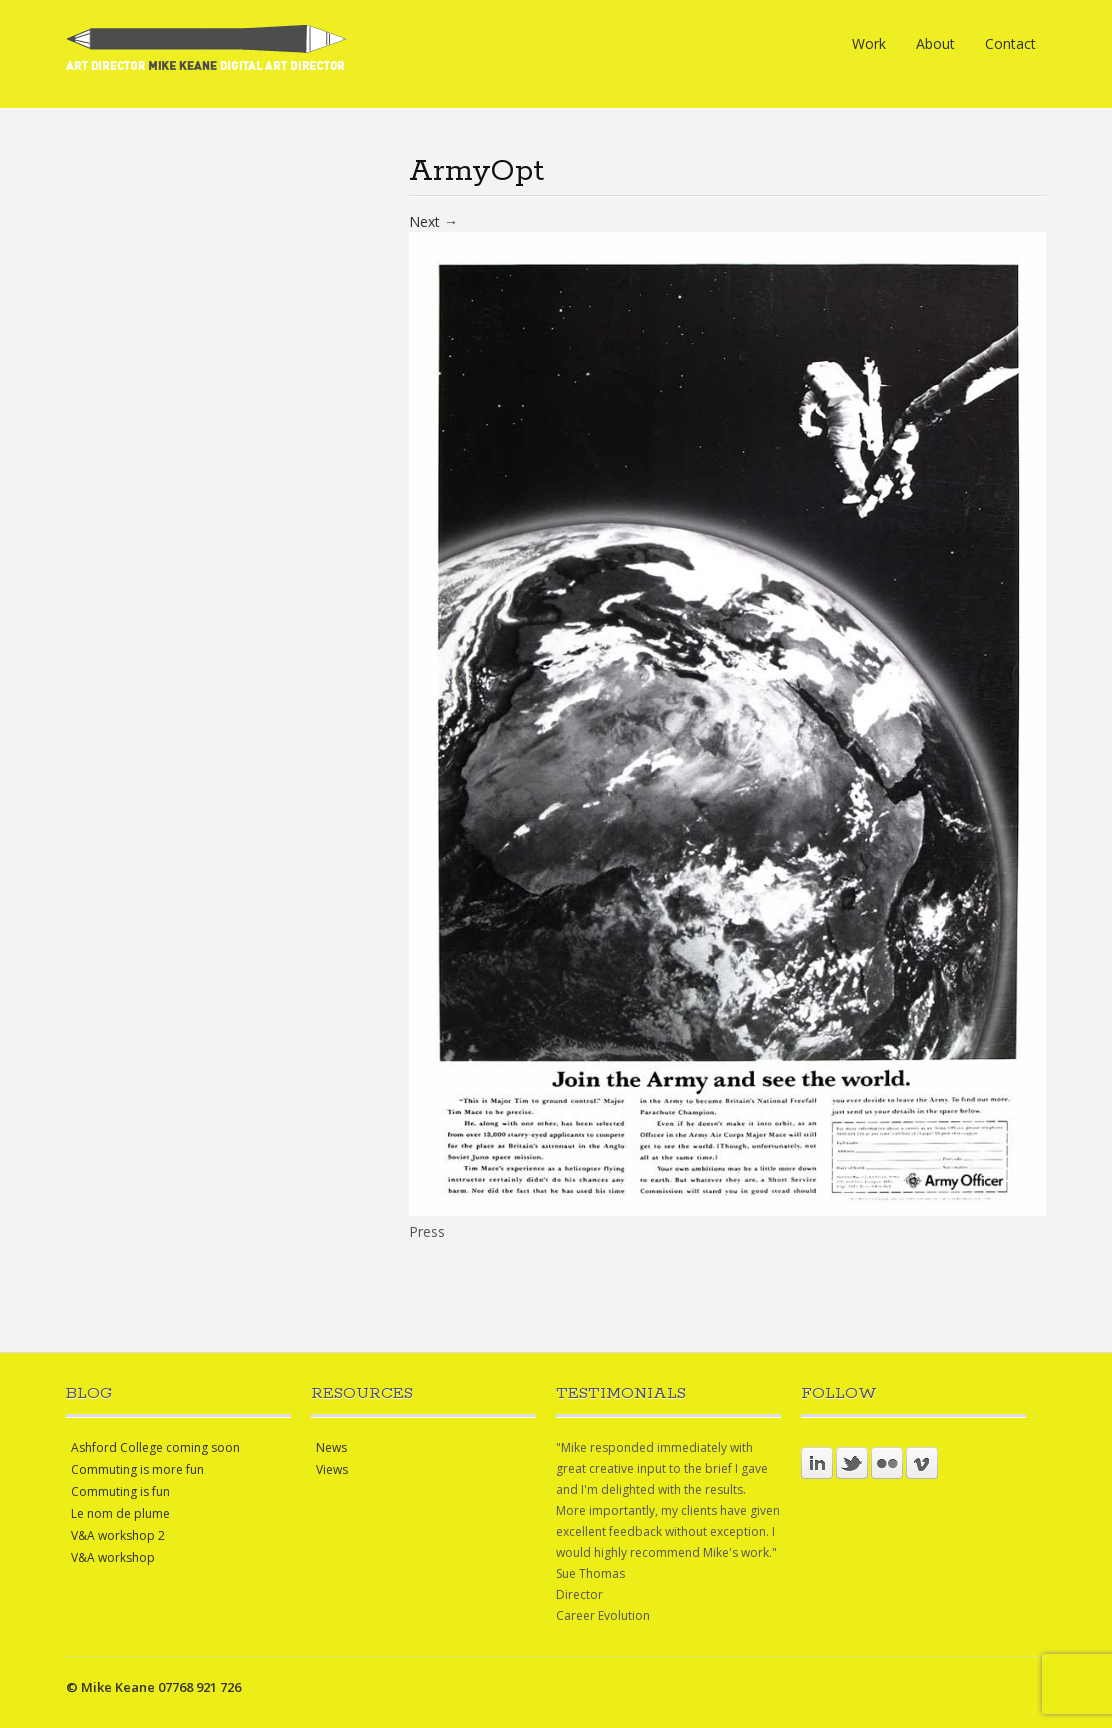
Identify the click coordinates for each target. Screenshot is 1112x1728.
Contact (1010, 43)
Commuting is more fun (137, 1469)
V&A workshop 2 (118, 1535)
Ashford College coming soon (155, 1447)
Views (332, 1469)
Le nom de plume (120, 1513)
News (331, 1447)
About (935, 43)
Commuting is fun (120, 1491)
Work (869, 43)
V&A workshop (113, 1557)
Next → (433, 221)
